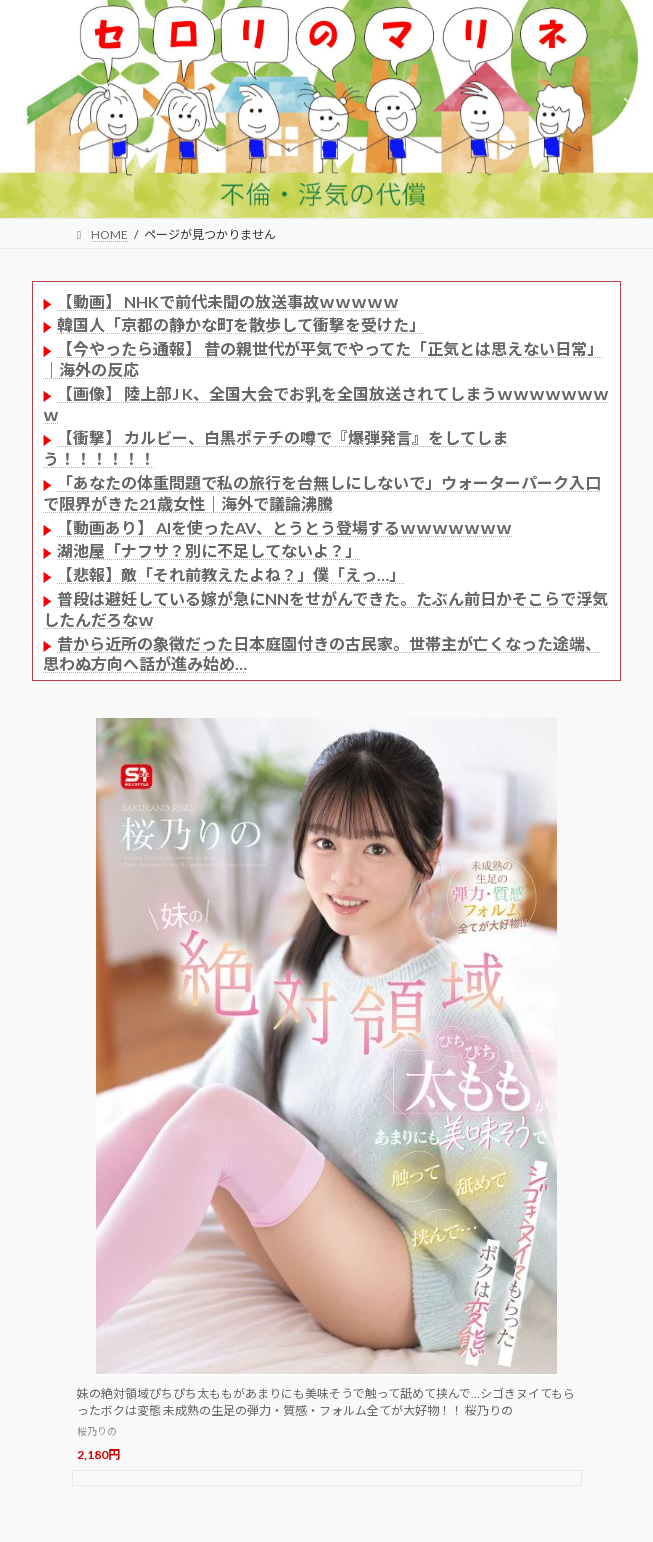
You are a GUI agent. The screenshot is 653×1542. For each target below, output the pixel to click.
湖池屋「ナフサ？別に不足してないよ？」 (209, 550)
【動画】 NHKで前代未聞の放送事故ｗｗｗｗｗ (228, 301)
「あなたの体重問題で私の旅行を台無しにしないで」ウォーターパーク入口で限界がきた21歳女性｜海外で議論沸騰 (322, 493)
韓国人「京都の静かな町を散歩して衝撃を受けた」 (241, 324)
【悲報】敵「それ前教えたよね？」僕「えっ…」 (231, 574)
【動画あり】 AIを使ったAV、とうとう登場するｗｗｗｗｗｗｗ (284, 527)
